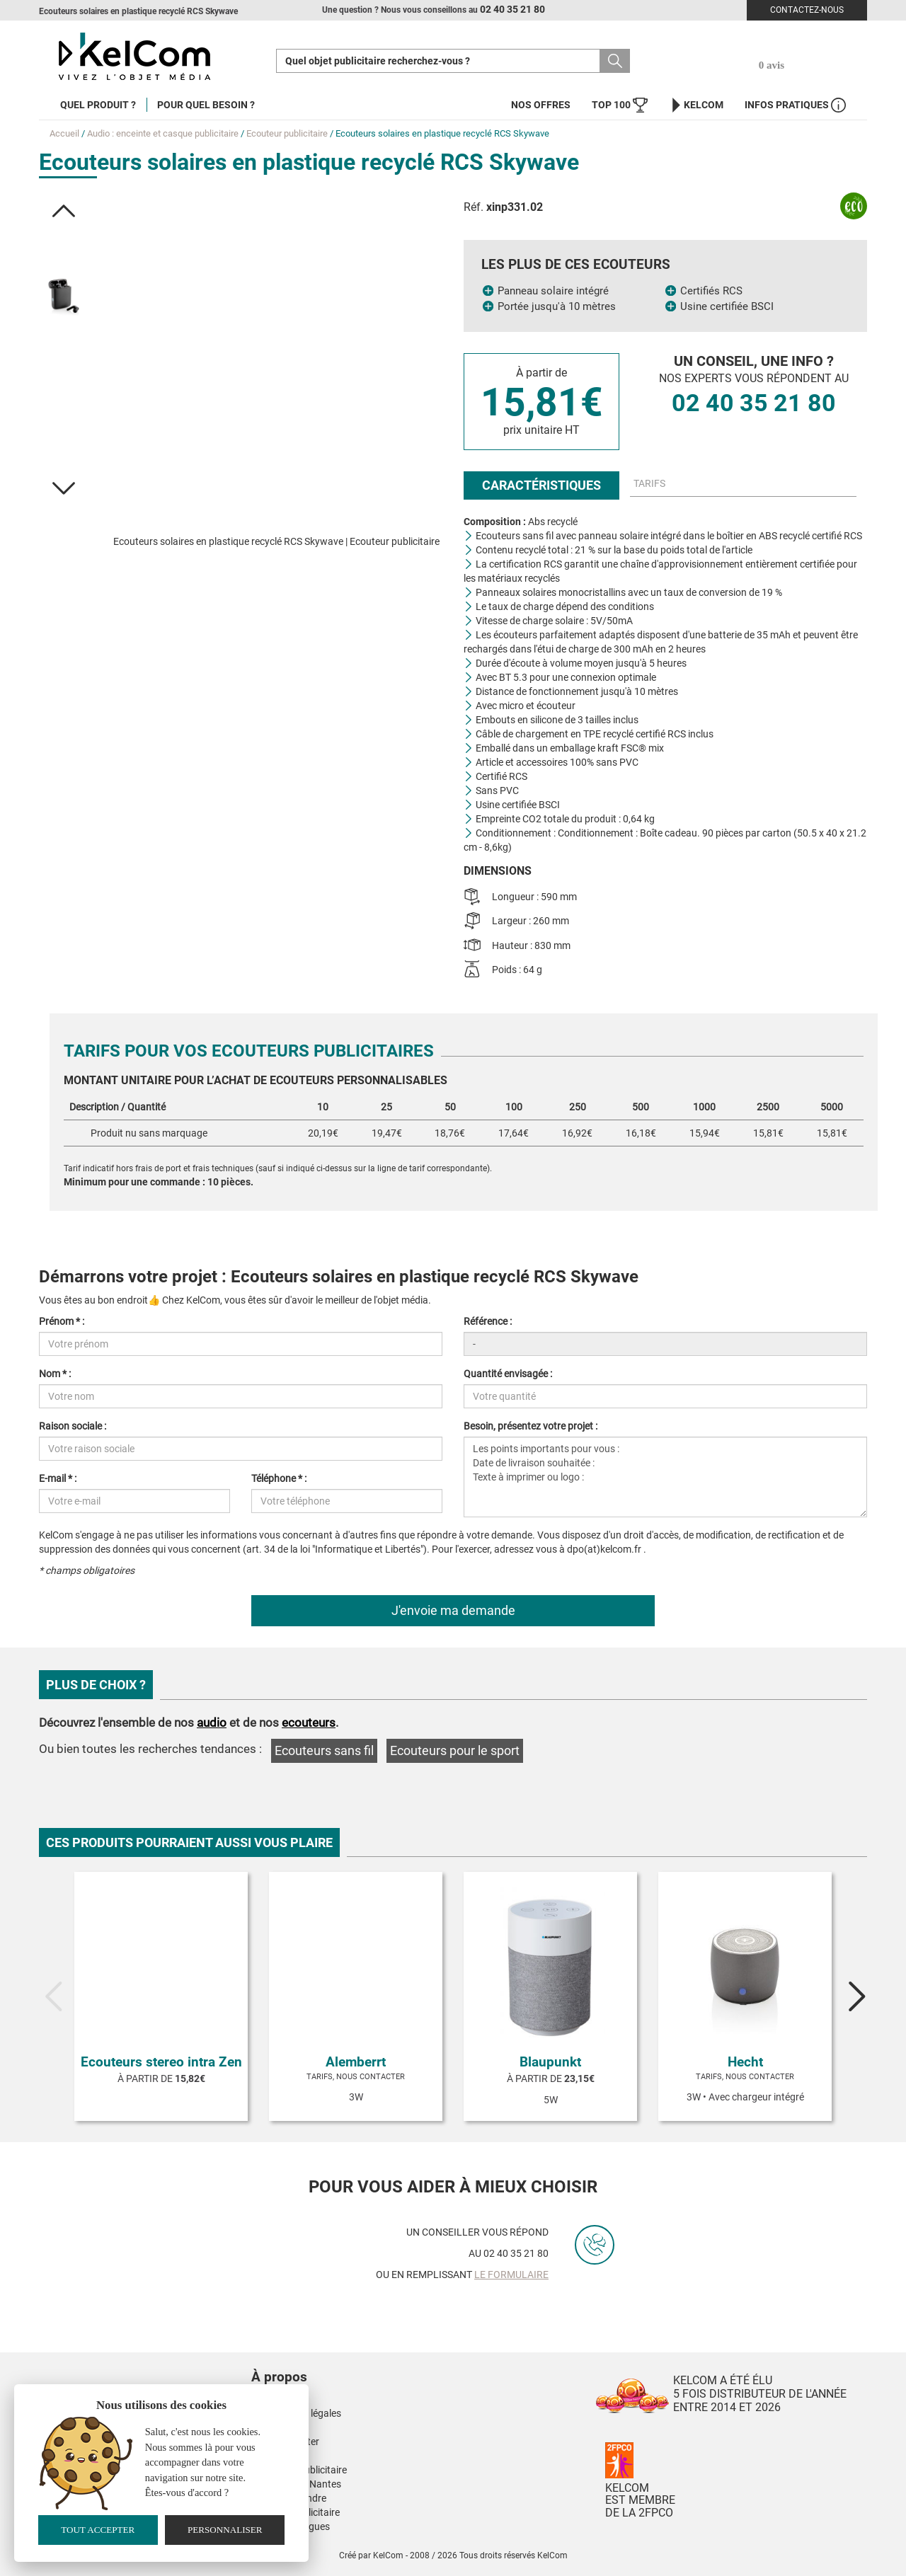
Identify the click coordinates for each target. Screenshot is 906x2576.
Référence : (488, 1321)
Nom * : (55, 1373)
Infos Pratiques (795, 105)
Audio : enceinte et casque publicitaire (163, 133)
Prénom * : (61, 1321)
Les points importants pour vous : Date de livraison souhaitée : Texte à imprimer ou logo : (665, 1477)
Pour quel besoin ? (206, 104)
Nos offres (540, 104)
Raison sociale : (72, 1426)
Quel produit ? (98, 104)
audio (211, 1722)
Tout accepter (97, 2529)
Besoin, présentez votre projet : (530, 1426)
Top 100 (620, 105)
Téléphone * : (278, 1478)
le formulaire (511, 2274)
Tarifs (649, 483)
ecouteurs (309, 1722)
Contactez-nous (807, 10)
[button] (63, 211)
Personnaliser (225, 2529)
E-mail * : (57, 1478)
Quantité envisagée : (508, 1373)
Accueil (64, 133)
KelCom (696, 105)
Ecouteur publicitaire (287, 133)
